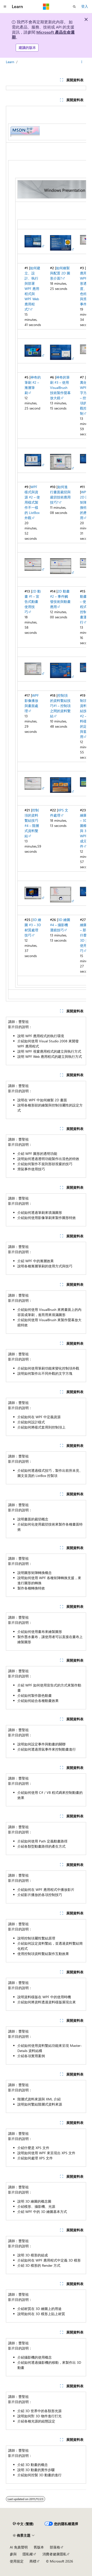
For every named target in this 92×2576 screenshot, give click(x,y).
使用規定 (17, 2561)
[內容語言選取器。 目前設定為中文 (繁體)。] (23, 2524)
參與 (13, 2554)
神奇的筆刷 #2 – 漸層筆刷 (33, 385)
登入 (84, 6)
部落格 (55, 2547)
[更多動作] (82, 62)
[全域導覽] (5, 6)
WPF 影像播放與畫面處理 (32, 703)
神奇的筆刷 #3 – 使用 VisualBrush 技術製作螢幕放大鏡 (60, 387)
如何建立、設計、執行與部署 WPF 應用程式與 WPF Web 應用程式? (32, 288)
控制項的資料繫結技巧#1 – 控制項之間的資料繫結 (60, 705)
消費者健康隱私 (54, 2554)
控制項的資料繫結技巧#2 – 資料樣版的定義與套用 (85, 716)
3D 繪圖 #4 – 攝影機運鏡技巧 (60, 924)
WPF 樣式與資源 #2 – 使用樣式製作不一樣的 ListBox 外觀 (32, 502)
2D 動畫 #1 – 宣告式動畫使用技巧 (33, 601)
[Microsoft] (46, 6)
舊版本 (39, 2547)
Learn (10, 61)
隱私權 (28, 2554)
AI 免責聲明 (19, 2547)
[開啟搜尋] (74, 6)
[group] (46, 553)
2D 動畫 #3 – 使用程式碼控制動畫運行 (86, 606)
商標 (32, 2561)
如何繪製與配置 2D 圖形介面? (60, 273)
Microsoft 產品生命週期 (43, 34)
